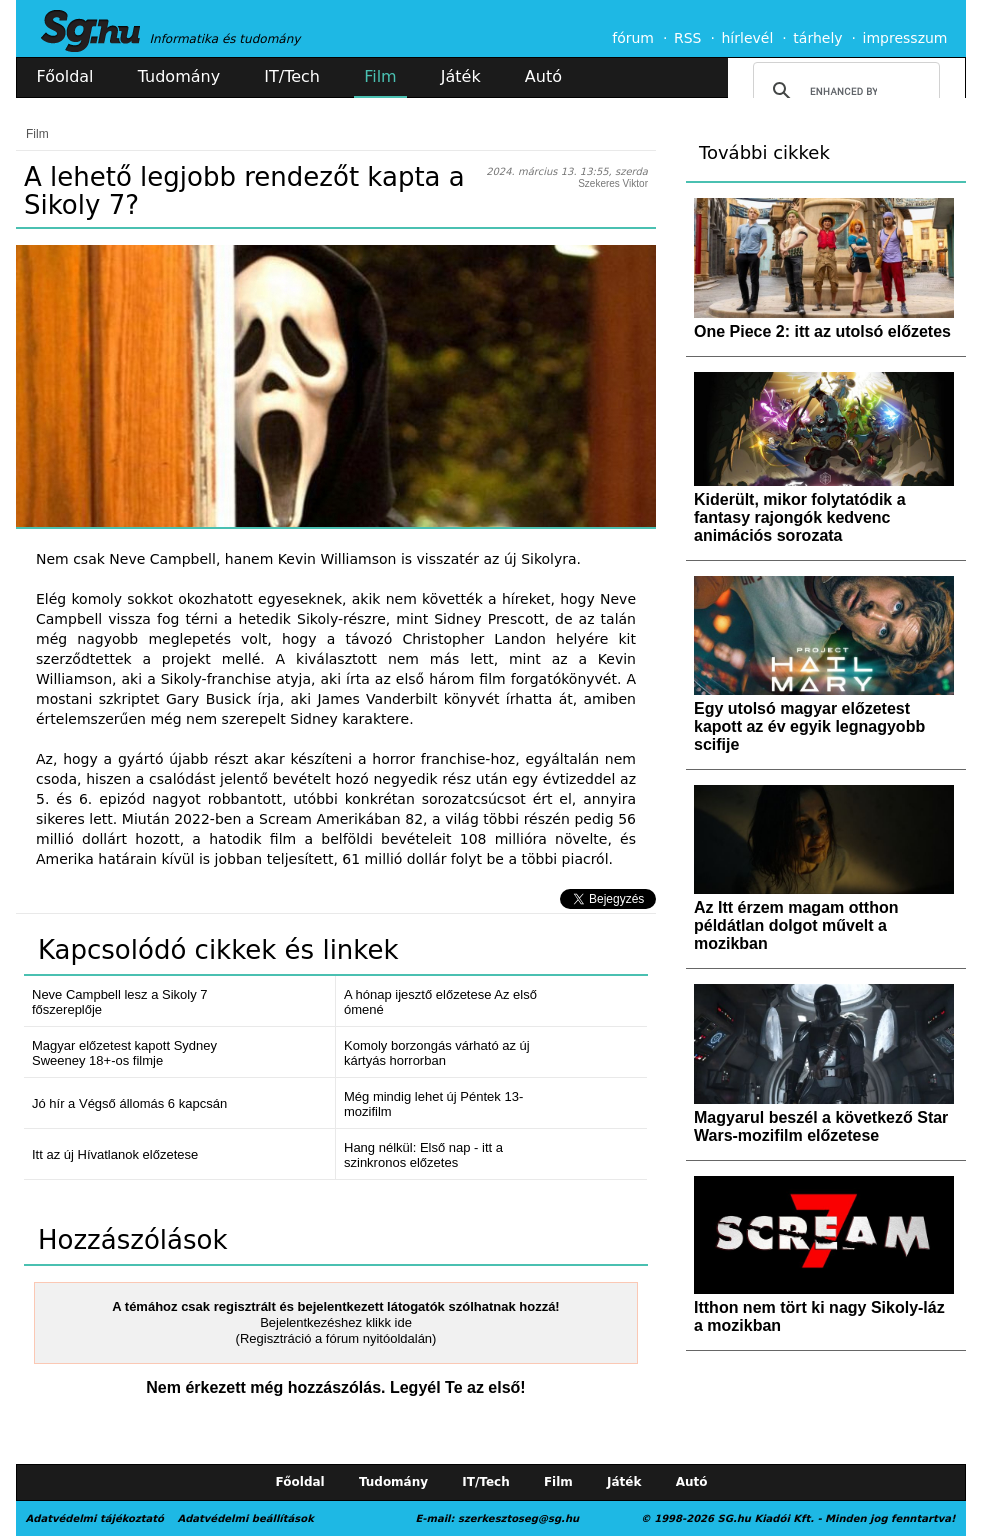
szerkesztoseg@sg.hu (518, 1518)
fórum (633, 38)
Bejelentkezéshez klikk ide (336, 1322)
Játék (461, 76)
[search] (843, 91)
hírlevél (748, 38)
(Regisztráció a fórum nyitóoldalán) (336, 1338)
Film (380, 76)
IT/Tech (292, 76)
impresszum (905, 38)
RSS (688, 38)
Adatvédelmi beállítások (245, 1518)
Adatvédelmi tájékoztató (95, 1518)
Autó (543, 76)
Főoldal (65, 76)
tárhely (817, 38)
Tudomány (179, 76)
